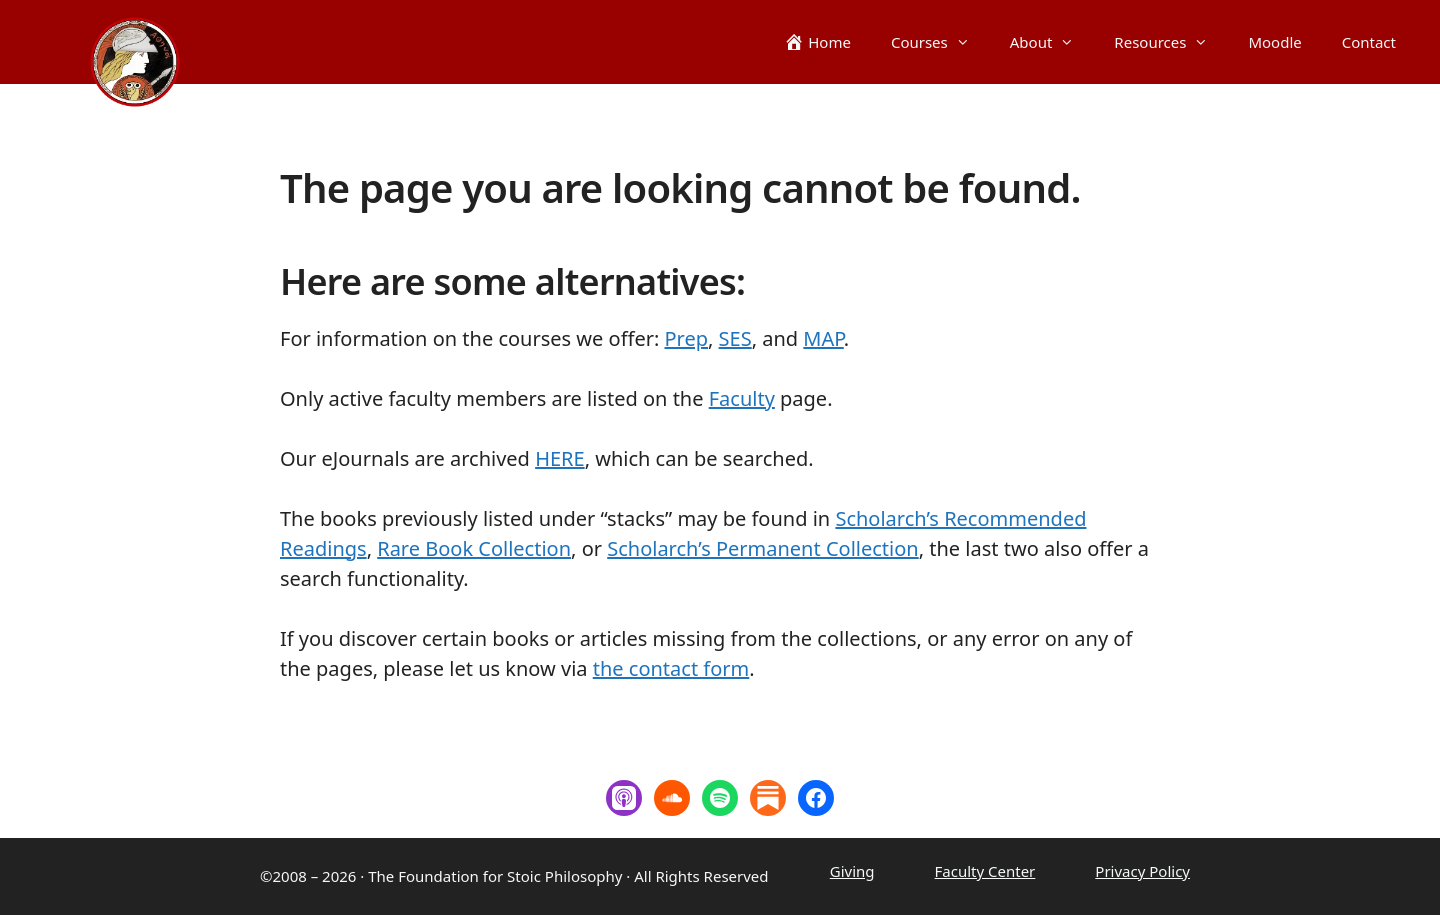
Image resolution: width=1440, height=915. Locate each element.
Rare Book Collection (474, 548)
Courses (940, 42)
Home (829, 42)
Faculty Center (985, 871)
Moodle (1274, 42)
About (1052, 42)
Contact (1369, 42)
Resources (1171, 42)
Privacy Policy (1142, 871)
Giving (852, 871)
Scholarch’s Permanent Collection (762, 548)
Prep (687, 338)
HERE (560, 458)
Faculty (742, 398)
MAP (823, 338)
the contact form (671, 668)
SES (735, 338)
